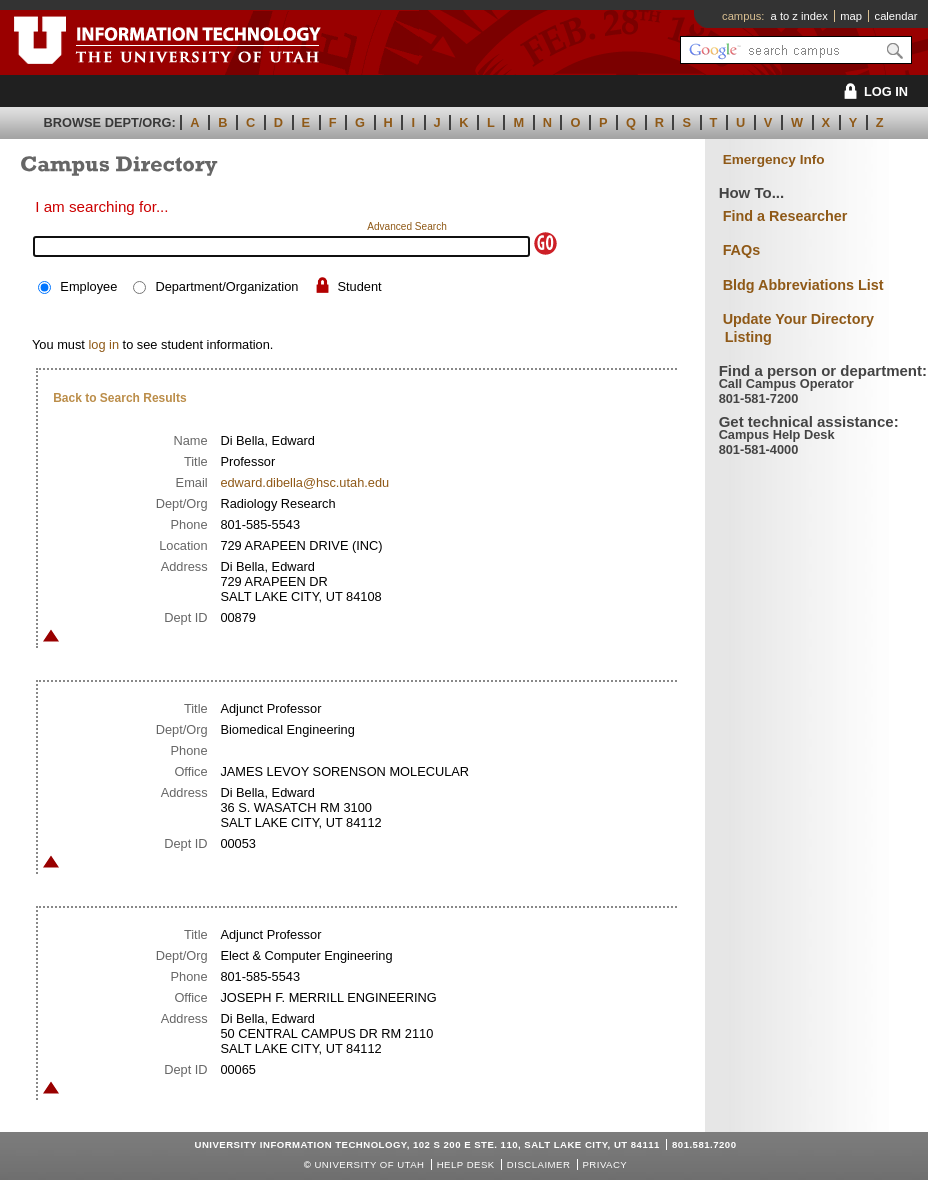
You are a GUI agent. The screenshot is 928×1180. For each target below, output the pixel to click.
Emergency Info (774, 159)
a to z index (799, 16)
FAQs (742, 250)
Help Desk (466, 1164)
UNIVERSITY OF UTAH (369, 1164)
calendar (896, 16)
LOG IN (872, 91)
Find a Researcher (785, 216)
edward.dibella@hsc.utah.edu (304, 482)
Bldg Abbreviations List (803, 285)
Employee (88, 286)
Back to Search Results (119, 398)
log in (103, 344)
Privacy (604, 1164)
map (851, 16)
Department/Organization (226, 286)
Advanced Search (407, 226)
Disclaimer (538, 1164)
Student (360, 286)
